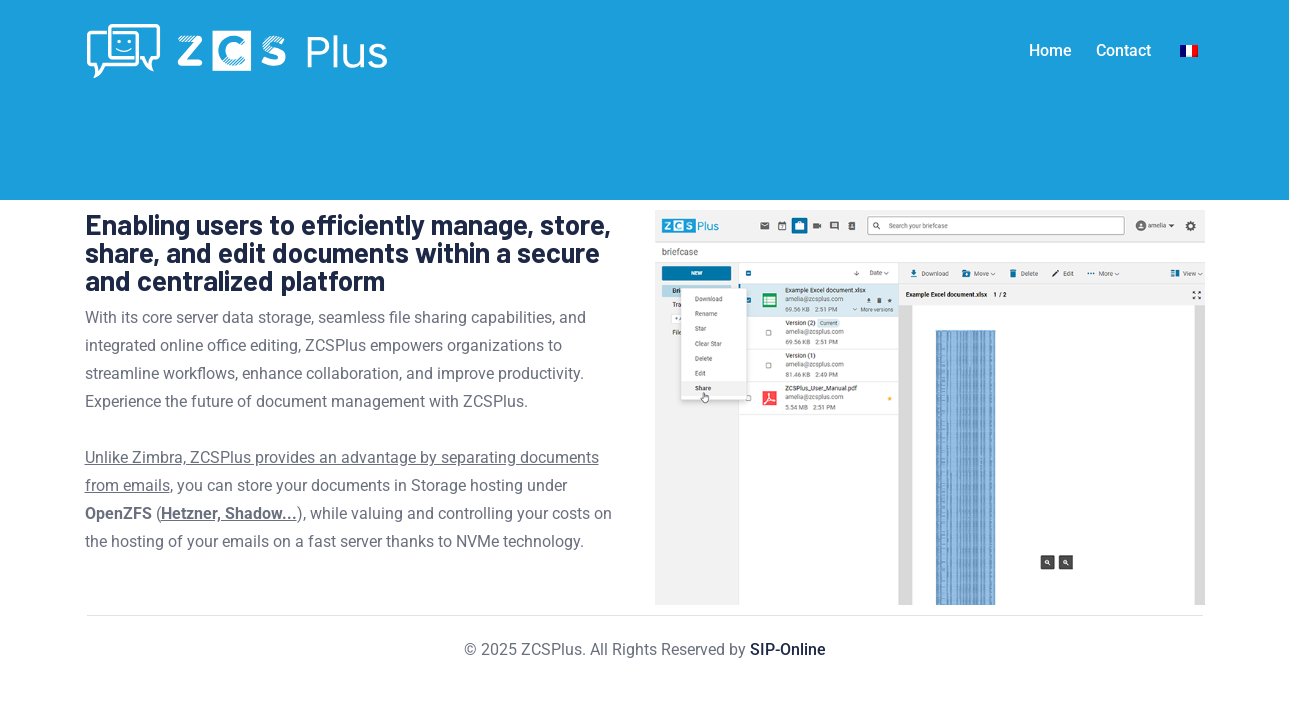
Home (1050, 50)
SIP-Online (788, 649)
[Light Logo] (237, 51)
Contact (1123, 50)
